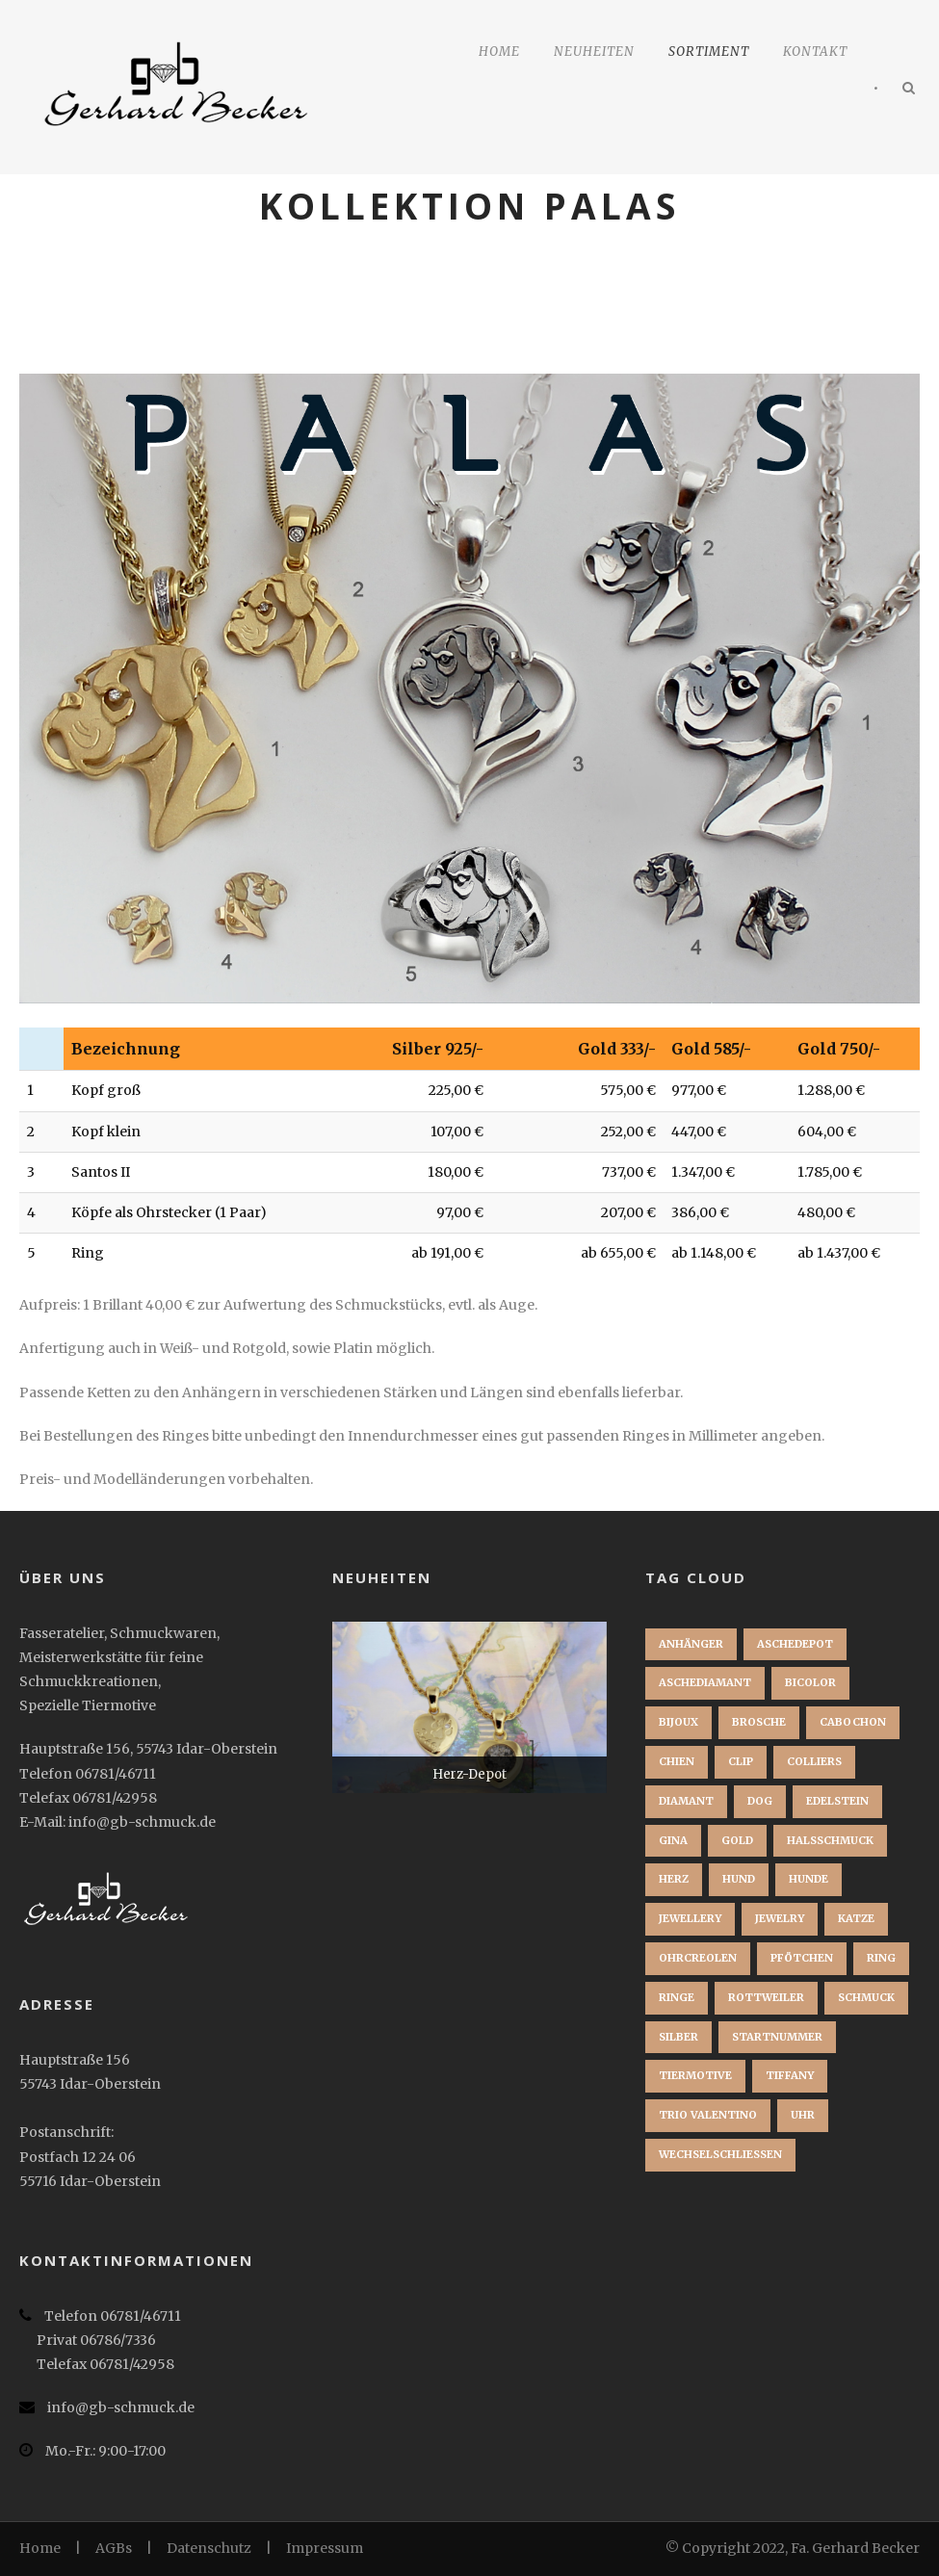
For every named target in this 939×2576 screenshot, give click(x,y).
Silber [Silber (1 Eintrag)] (678, 2036)
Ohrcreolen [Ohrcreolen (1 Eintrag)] (698, 1958)
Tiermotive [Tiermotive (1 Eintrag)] (695, 2075)
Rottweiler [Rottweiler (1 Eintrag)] (766, 1997)
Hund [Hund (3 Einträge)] (738, 1879)
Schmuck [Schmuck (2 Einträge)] (866, 1997)
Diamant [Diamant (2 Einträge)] (686, 1801)
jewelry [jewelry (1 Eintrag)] (779, 1918)
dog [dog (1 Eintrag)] (759, 1801)
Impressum (324, 2548)
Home (499, 51)
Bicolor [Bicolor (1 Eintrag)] (810, 1682)
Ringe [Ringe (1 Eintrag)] (676, 1997)
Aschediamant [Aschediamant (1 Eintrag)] (705, 1682)
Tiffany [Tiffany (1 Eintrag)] (790, 2075)
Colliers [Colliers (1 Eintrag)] (814, 1761)
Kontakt (815, 51)
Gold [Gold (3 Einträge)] (737, 1840)
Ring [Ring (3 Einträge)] (881, 1958)
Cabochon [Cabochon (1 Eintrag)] (853, 1722)
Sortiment (708, 51)
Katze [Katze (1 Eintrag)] (856, 1918)
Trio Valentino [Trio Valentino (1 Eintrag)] (708, 2114)
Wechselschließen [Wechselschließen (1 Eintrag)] (720, 2154)
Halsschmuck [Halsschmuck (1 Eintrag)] (830, 1840)
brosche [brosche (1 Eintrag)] (759, 1722)
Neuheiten (594, 51)
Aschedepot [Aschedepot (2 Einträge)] (795, 1644)
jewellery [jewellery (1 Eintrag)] (690, 1918)
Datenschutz (209, 2548)
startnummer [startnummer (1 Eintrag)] (777, 2036)
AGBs (113, 2548)
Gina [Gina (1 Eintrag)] (673, 1840)
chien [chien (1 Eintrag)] (676, 1761)
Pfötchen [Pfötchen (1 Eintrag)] (801, 1958)
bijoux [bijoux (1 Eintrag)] (678, 1722)
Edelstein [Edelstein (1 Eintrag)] (837, 1801)
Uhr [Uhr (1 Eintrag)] (803, 2114)
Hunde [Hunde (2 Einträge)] (808, 1879)
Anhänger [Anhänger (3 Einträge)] (691, 1644)
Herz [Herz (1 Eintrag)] (674, 1879)
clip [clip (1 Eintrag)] (740, 1761)
